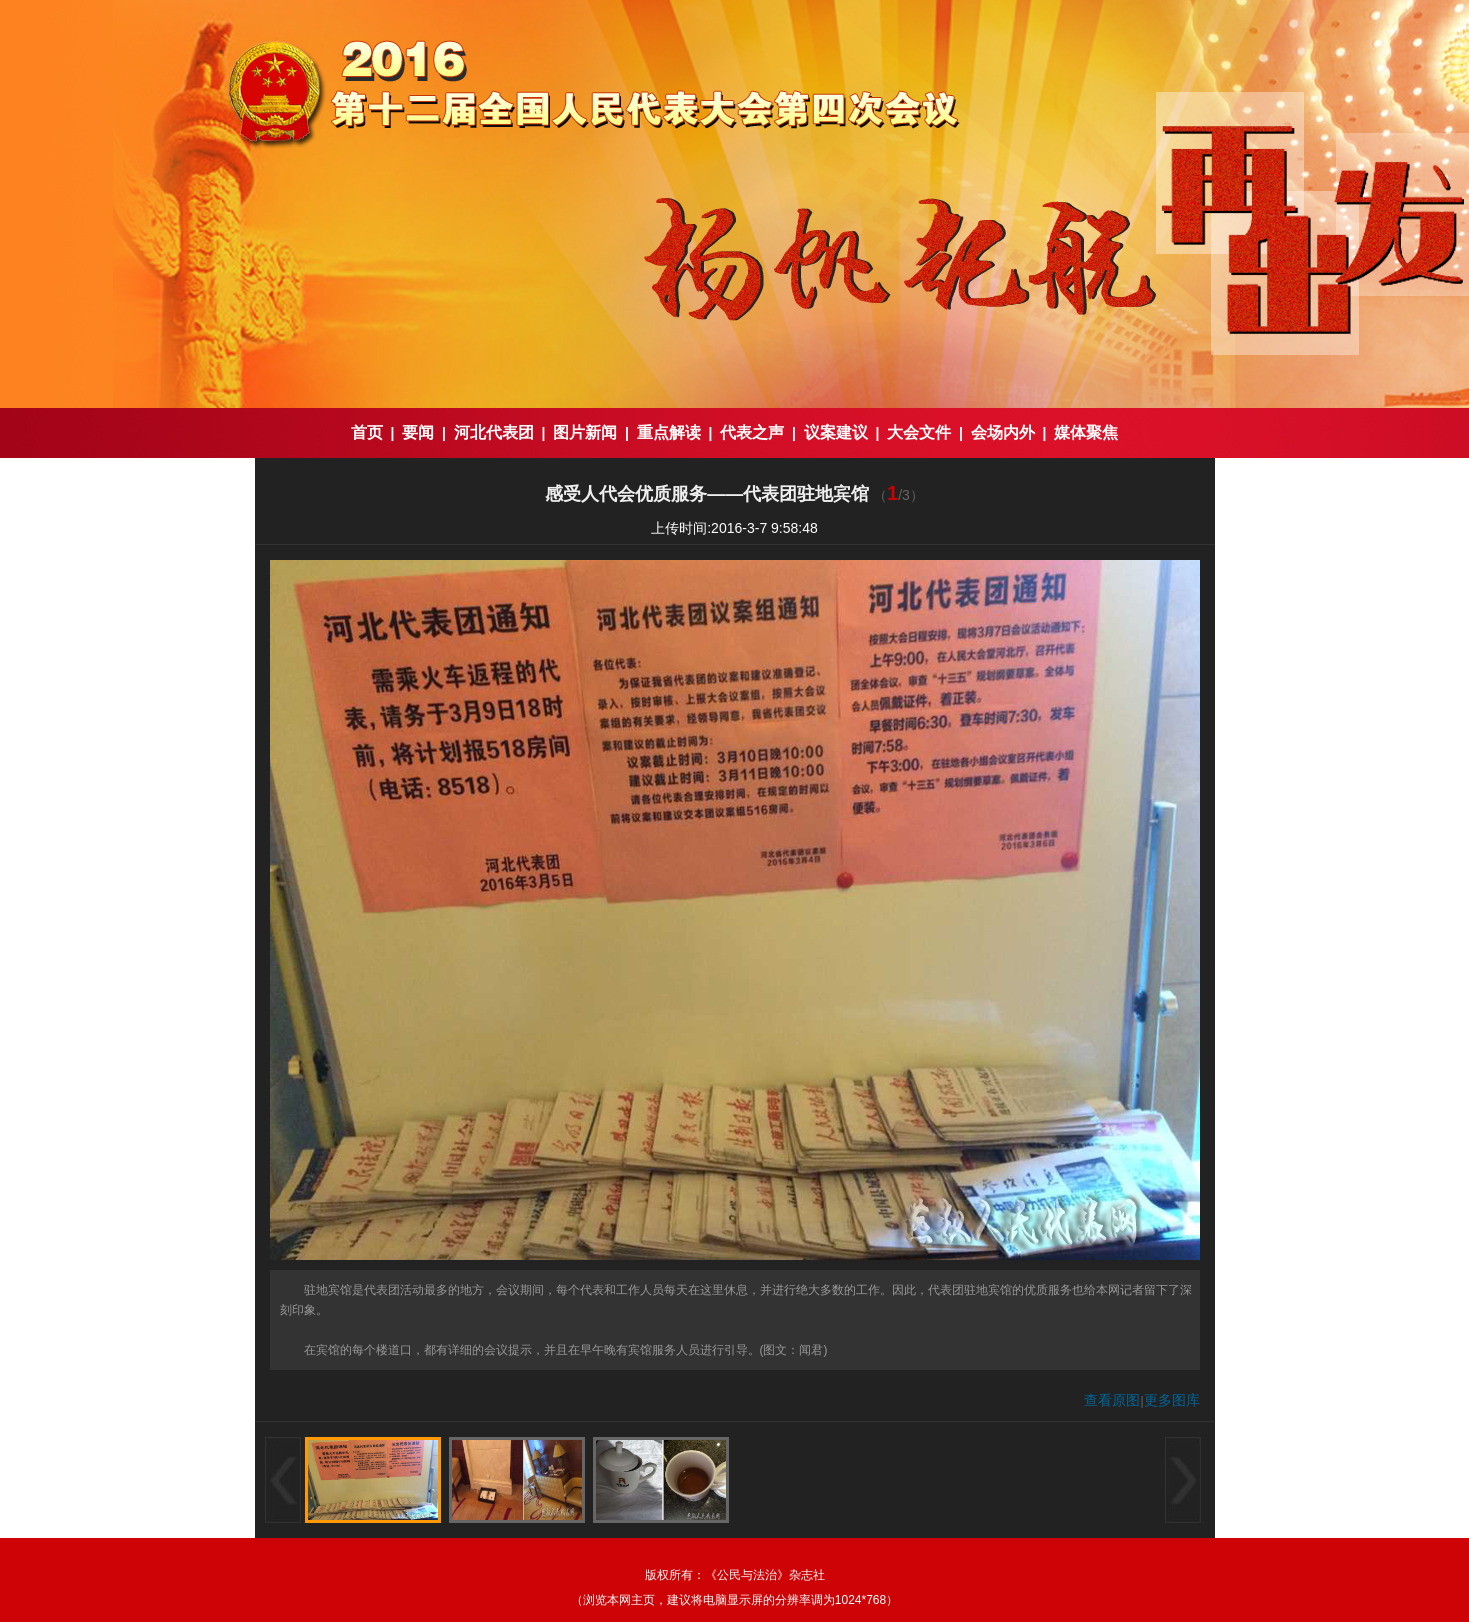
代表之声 (752, 432)
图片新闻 (585, 432)
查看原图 (1112, 1400)
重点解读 (669, 432)
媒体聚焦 (1086, 432)
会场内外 (1003, 432)
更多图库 (1172, 1400)
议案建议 (836, 432)
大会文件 (919, 432)
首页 (367, 432)
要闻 (418, 432)
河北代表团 (494, 432)
